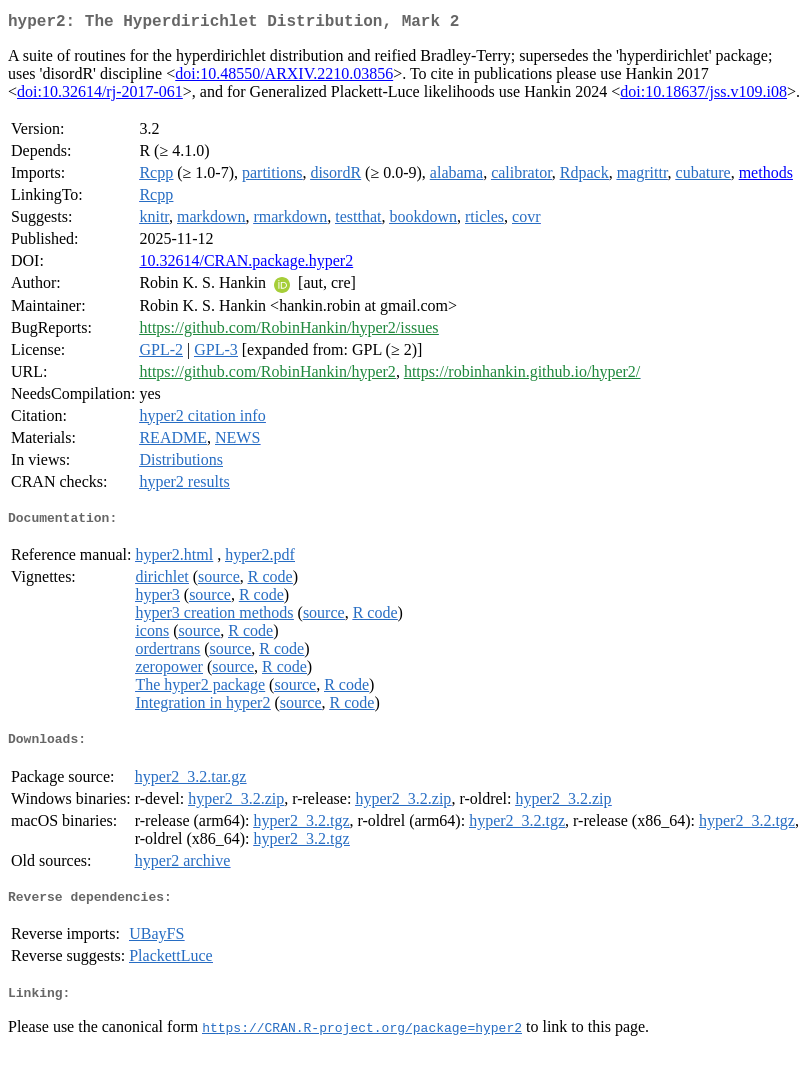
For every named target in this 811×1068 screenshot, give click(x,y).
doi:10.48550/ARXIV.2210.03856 (284, 77)
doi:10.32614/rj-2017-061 (100, 95)
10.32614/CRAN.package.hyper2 (246, 264)
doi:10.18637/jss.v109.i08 (703, 95)
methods (766, 176)
